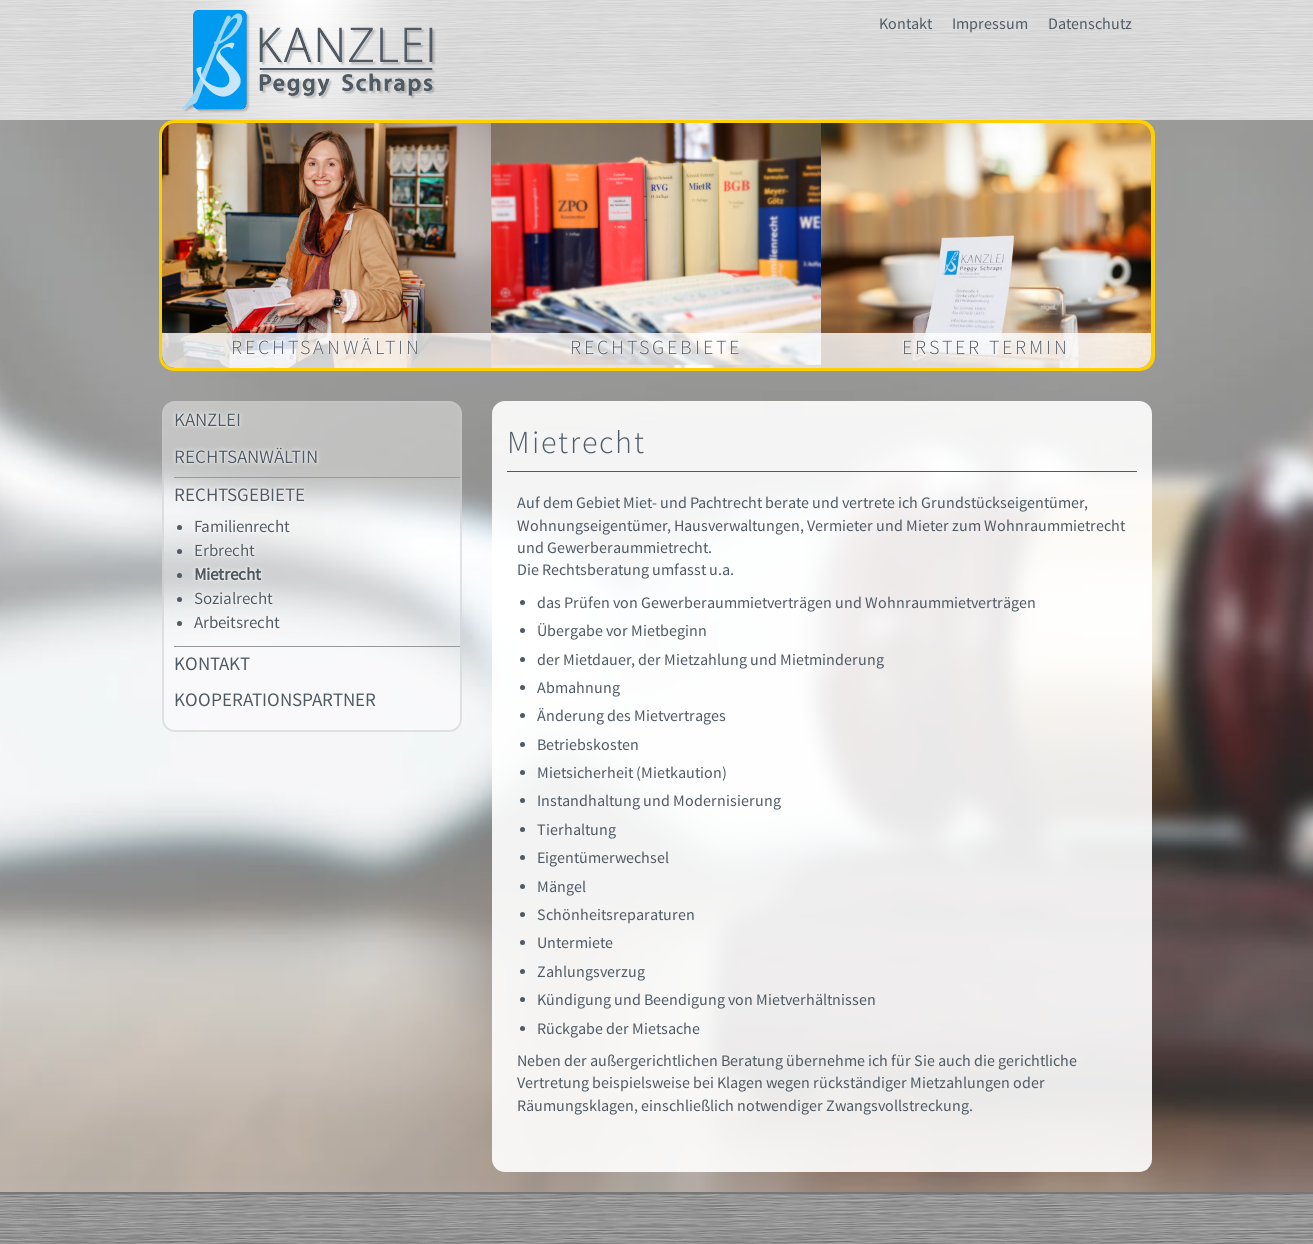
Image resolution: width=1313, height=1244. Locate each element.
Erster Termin (986, 347)
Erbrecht (224, 551)
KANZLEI (207, 420)
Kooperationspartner (275, 700)
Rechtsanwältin (326, 347)
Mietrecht (227, 575)
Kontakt (905, 24)
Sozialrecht (233, 599)
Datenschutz (1090, 24)
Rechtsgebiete (656, 347)
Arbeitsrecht (237, 623)
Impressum (990, 24)
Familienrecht (242, 527)
